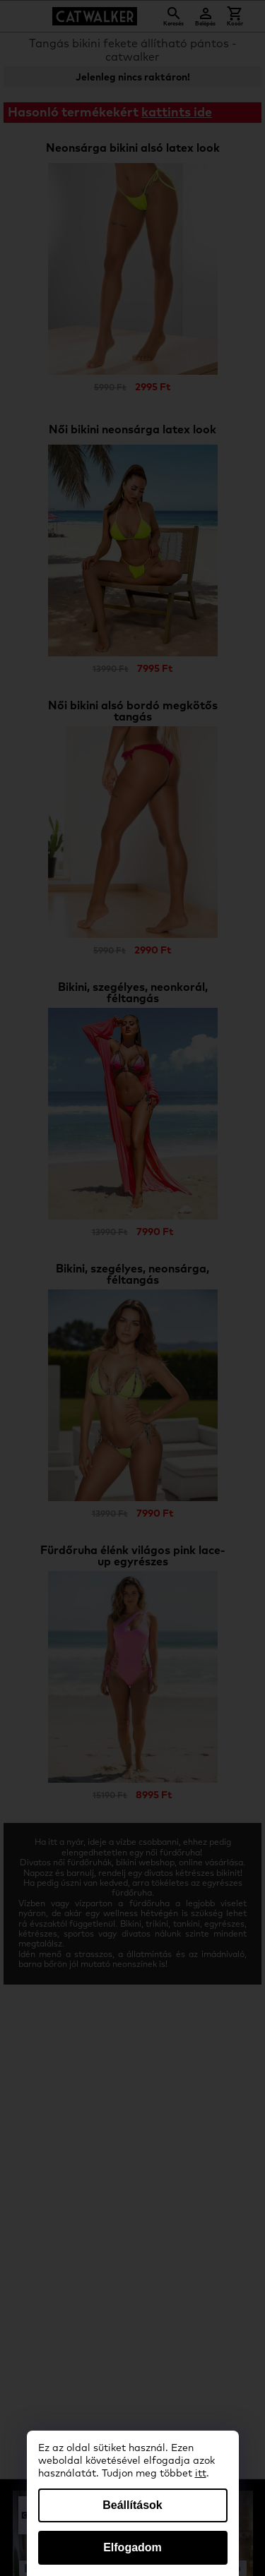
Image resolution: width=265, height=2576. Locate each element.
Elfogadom (132, 2547)
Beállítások (132, 2505)
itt (200, 2474)
